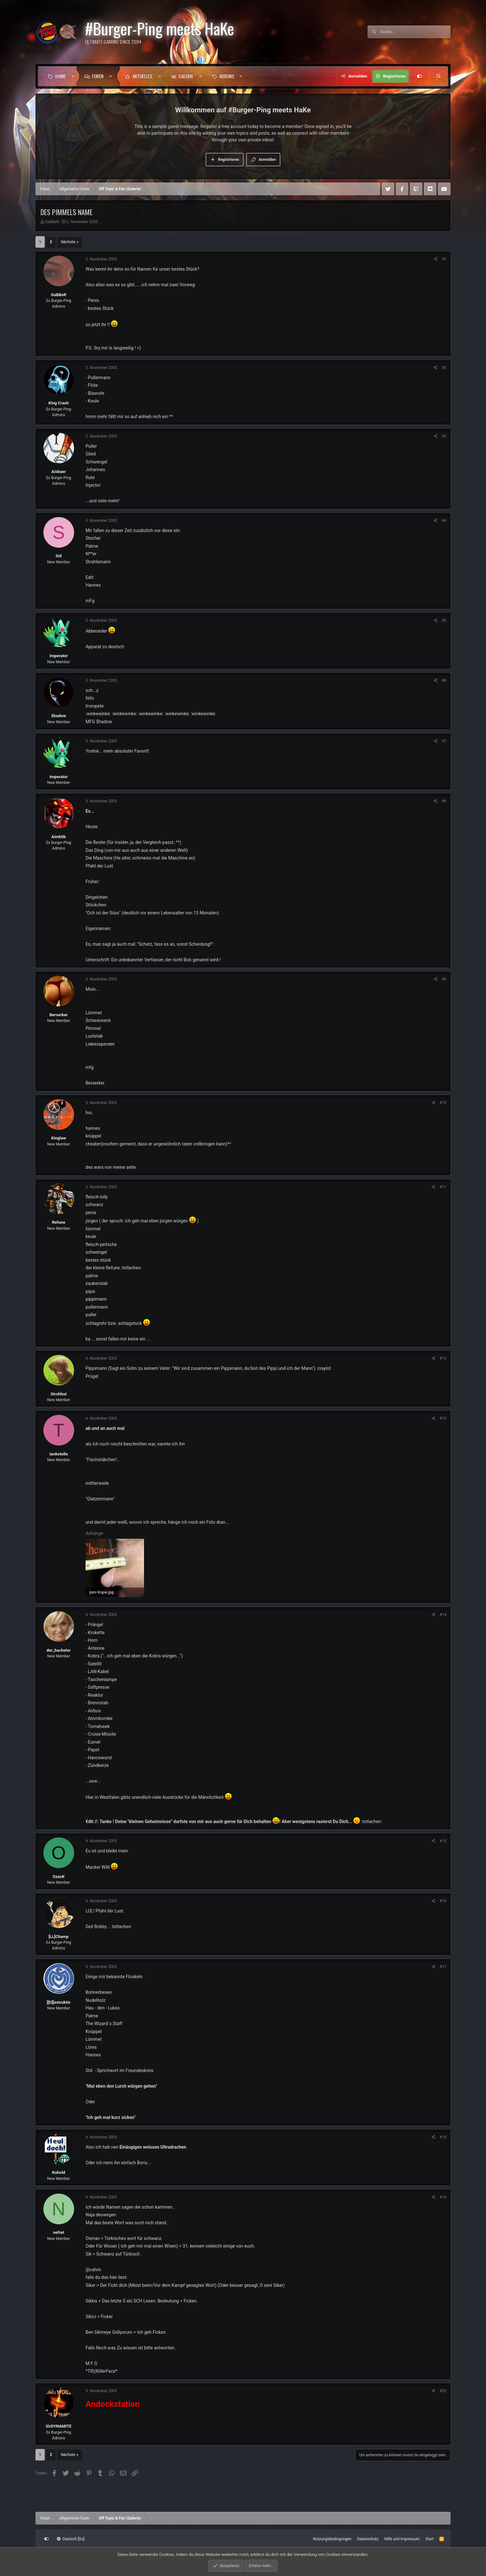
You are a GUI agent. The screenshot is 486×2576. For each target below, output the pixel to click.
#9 (444, 979)
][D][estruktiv (58, 2002)
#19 (443, 2197)
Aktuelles (142, 75)
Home (60, 75)
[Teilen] (436, 259)
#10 (443, 1102)
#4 (444, 520)
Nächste (68, 242)
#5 (444, 620)
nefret (58, 2232)
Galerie (185, 75)
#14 (443, 1614)
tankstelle (58, 1454)
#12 (443, 1358)
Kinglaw (58, 1138)
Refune (58, 1222)
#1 (444, 259)
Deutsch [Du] (70, 2539)
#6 (444, 680)
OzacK (59, 1876)
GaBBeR (52, 222)
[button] (73, 76)
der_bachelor (59, 1650)
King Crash (59, 403)
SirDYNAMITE (59, 2426)
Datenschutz (367, 2539)
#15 (443, 1841)
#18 (443, 2137)
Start (429, 2539)
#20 (443, 2391)
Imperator (58, 655)
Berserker (58, 1014)
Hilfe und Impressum (402, 2539)
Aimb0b (58, 836)
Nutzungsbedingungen (332, 2539)
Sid (59, 555)
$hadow (58, 715)
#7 (444, 741)
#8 (444, 801)
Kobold (58, 2172)
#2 (444, 367)
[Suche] (415, 32)
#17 (443, 1966)
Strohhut (58, 1394)
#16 (443, 1901)
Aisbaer (58, 471)
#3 (444, 436)
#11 (443, 1187)
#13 (443, 1418)
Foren (97, 75)
